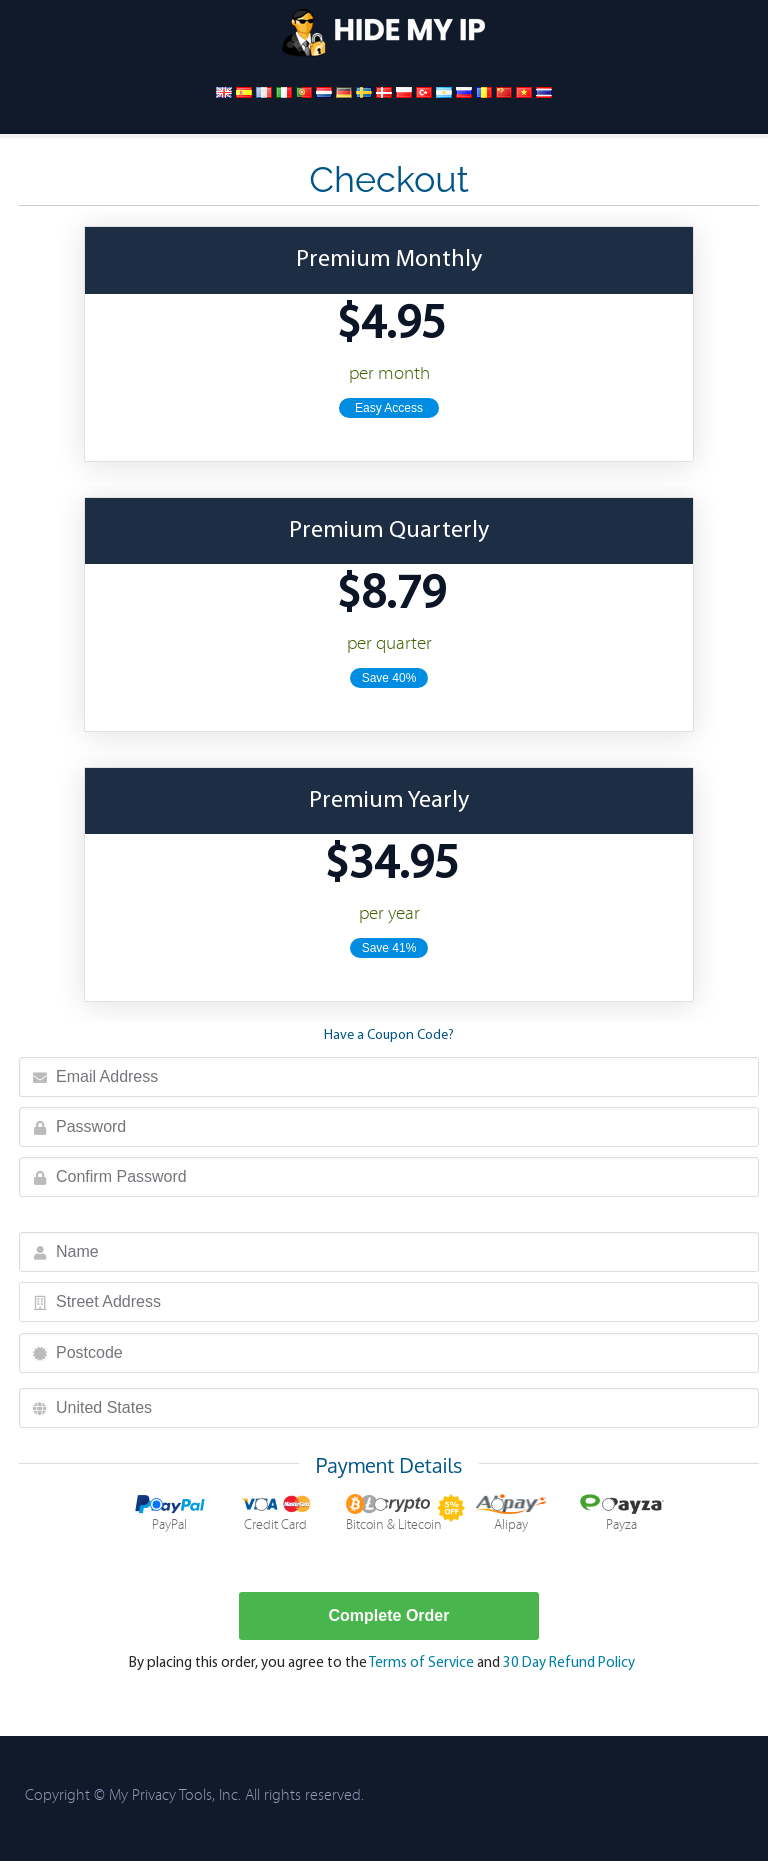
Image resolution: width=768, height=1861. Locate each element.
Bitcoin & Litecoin (394, 1513)
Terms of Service (421, 1663)
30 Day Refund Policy (569, 1663)
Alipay (511, 1513)
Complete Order (389, 1615)
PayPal (170, 1513)
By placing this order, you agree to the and (382, 1664)
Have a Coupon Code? (389, 1035)
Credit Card (275, 1513)
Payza (622, 1513)
